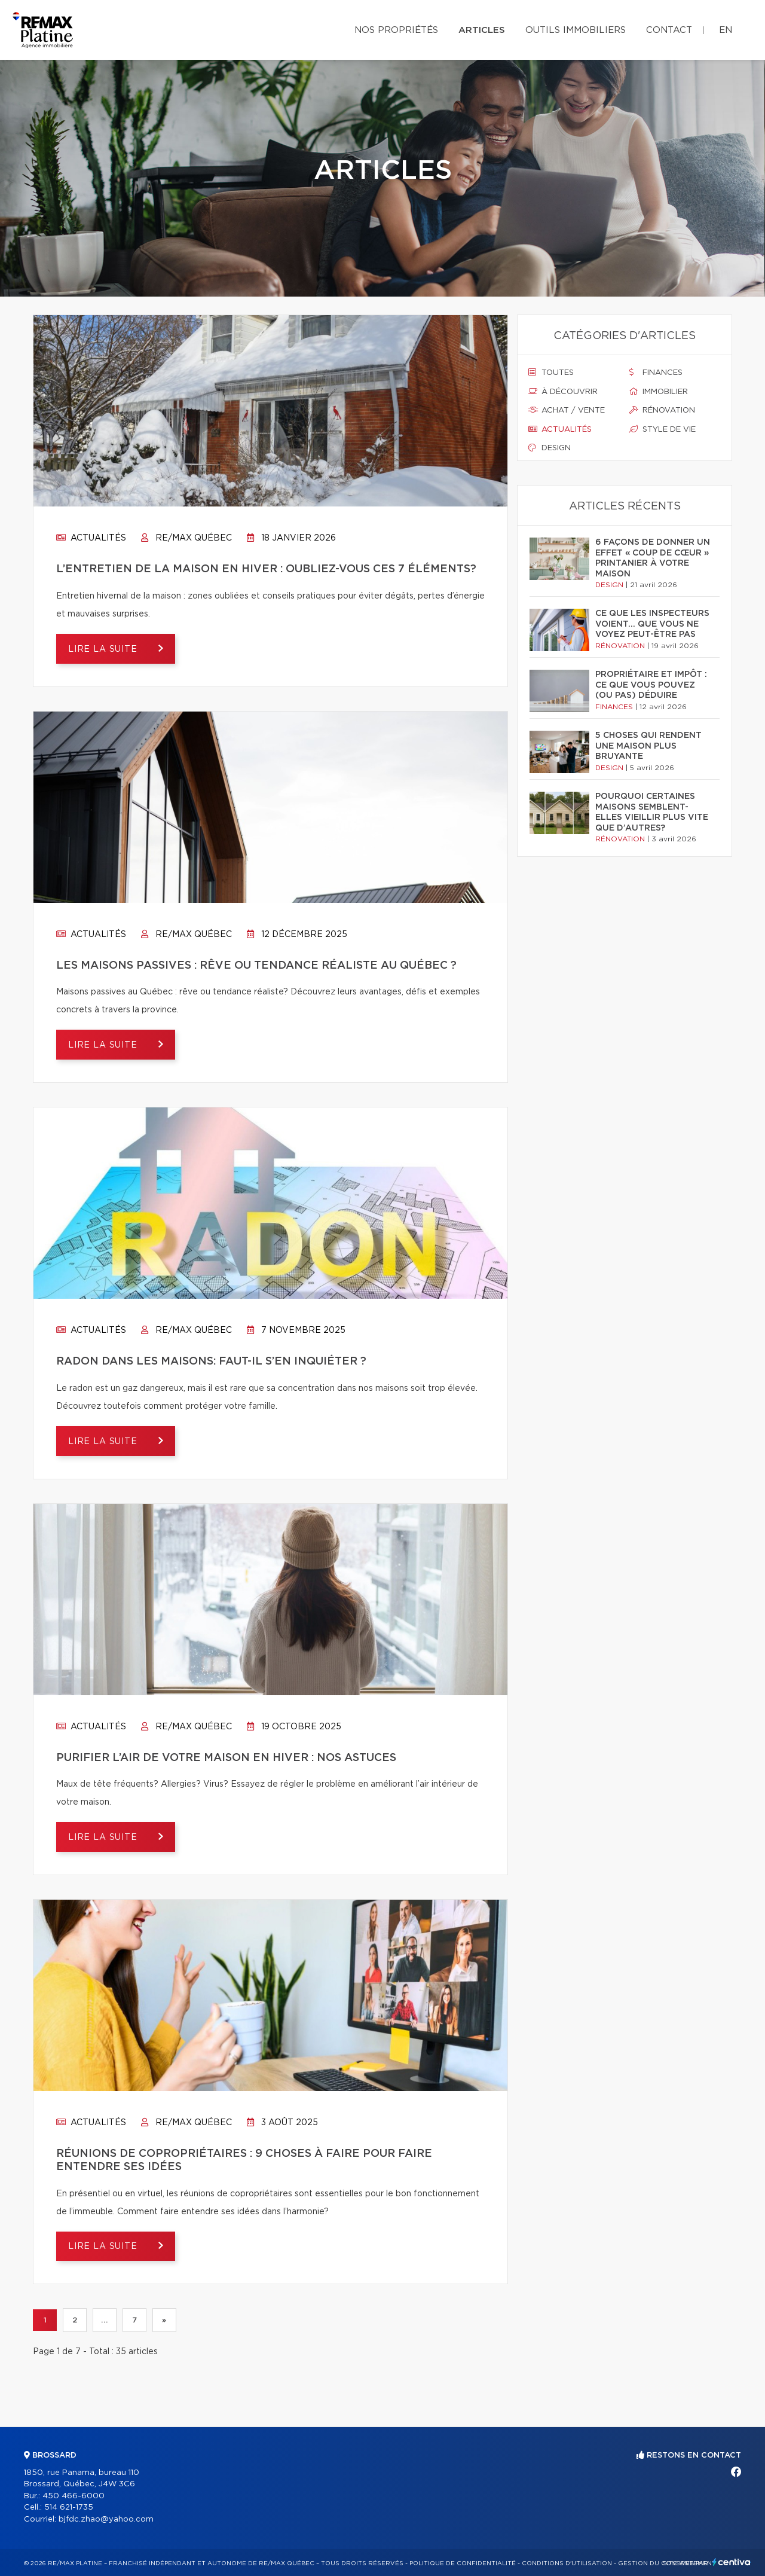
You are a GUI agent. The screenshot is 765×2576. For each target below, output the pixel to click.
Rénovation (662, 410)
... (104, 2320)
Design (549, 448)
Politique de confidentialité (462, 2563)
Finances (656, 372)
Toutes (551, 372)
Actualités (91, 538)
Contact (669, 30)
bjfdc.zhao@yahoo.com (106, 2519)
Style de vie (662, 429)
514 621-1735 (68, 2507)
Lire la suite (104, 649)
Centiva (731, 2562)
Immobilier (658, 391)
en (725, 30)
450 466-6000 (73, 2496)
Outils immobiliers (575, 30)
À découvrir (563, 391)
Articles (481, 30)
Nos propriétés (396, 30)
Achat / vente (566, 410)
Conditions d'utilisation (567, 2563)
